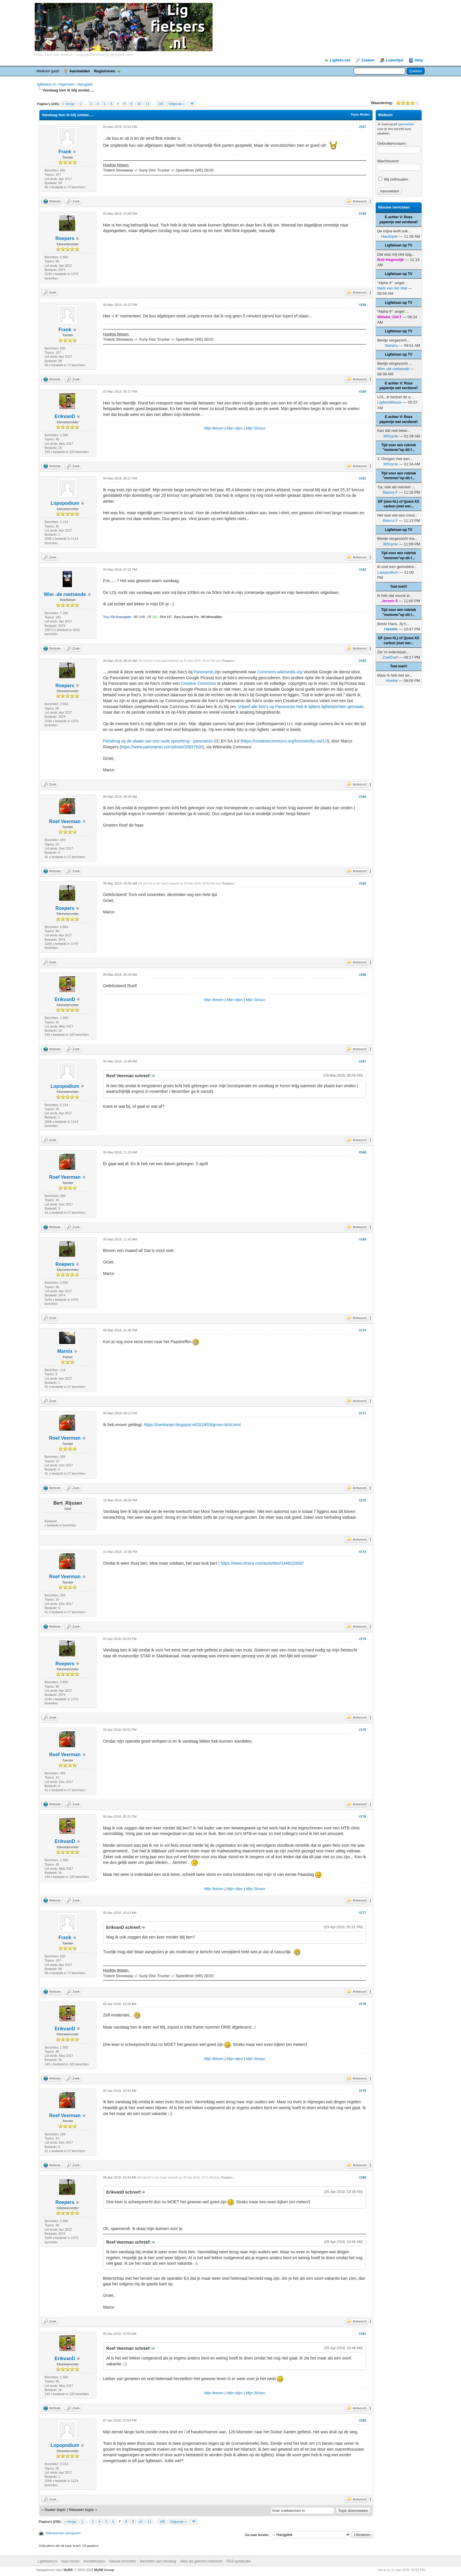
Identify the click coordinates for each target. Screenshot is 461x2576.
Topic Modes (360, 114)
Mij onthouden (393, 179)
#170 (362, 1330)
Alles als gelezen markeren (201, 2561)
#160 (362, 391)
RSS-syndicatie (238, 2561)
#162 (362, 569)
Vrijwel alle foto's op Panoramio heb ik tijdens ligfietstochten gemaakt (300, 706)
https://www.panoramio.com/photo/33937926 (162, 747)
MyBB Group (104, 2570)
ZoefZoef (390, 657)
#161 (362, 478)
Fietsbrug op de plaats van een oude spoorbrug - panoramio (158, 741)
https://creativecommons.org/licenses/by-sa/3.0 (285, 741)
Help (419, 60)
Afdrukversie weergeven (63, 2533)
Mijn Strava (255, 428)
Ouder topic (55, 2509)
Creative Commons (198, 683)
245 (160, 104)
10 (139, 104)
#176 (362, 1816)
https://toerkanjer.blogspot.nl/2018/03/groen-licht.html (192, 1424)
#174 (362, 1639)
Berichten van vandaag (158, 2561)
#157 (362, 127)
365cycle (390, 436)
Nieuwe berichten (122, 2561)
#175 (362, 1729)
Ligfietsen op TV (398, 245)
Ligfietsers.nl (47, 2561)
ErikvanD (65, 416)
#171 (362, 1413)
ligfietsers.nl (46, 84)
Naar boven (70, 2561)
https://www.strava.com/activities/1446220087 (262, 1563)
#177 (362, 1912)
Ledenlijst (395, 60)
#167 (362, 1061)
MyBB (68, 2570)
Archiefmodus (94, 2561)
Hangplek (85, 84)
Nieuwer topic (81, 2509)
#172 (362, 1500)
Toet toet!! (398, 587)
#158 (362, 213)
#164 (362, 796)
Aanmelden (79, 71)
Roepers (65, 238)
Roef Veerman (65, 821)
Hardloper (389, 236)
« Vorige (68, 104)
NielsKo (391, 345)
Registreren (104, 71)
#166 (362, 974)
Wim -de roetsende (65, 594)
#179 (362, 2090)
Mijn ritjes (235, 428)
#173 (362, 1551)
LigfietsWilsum (389, 402)
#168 (362, 1152)
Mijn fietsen (213, 428)
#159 (362, 305)
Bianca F (390, 492)
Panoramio (204, 672)
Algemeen (66, 84)
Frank (65, 151)
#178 (362, 2004)
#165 (362, 883)
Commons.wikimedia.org (279, 672)
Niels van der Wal (392, 288)
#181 (362, 2333)
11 (147, 104)
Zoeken (368, 60)
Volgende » (176, 104)
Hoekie (392, 680)
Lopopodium (65, 503)
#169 (362, 1239)
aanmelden (406, 124)
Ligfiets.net (340, 60)
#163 (362, 660)
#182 (362, 2420)
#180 (362, 2177)
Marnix (65, 1351)
